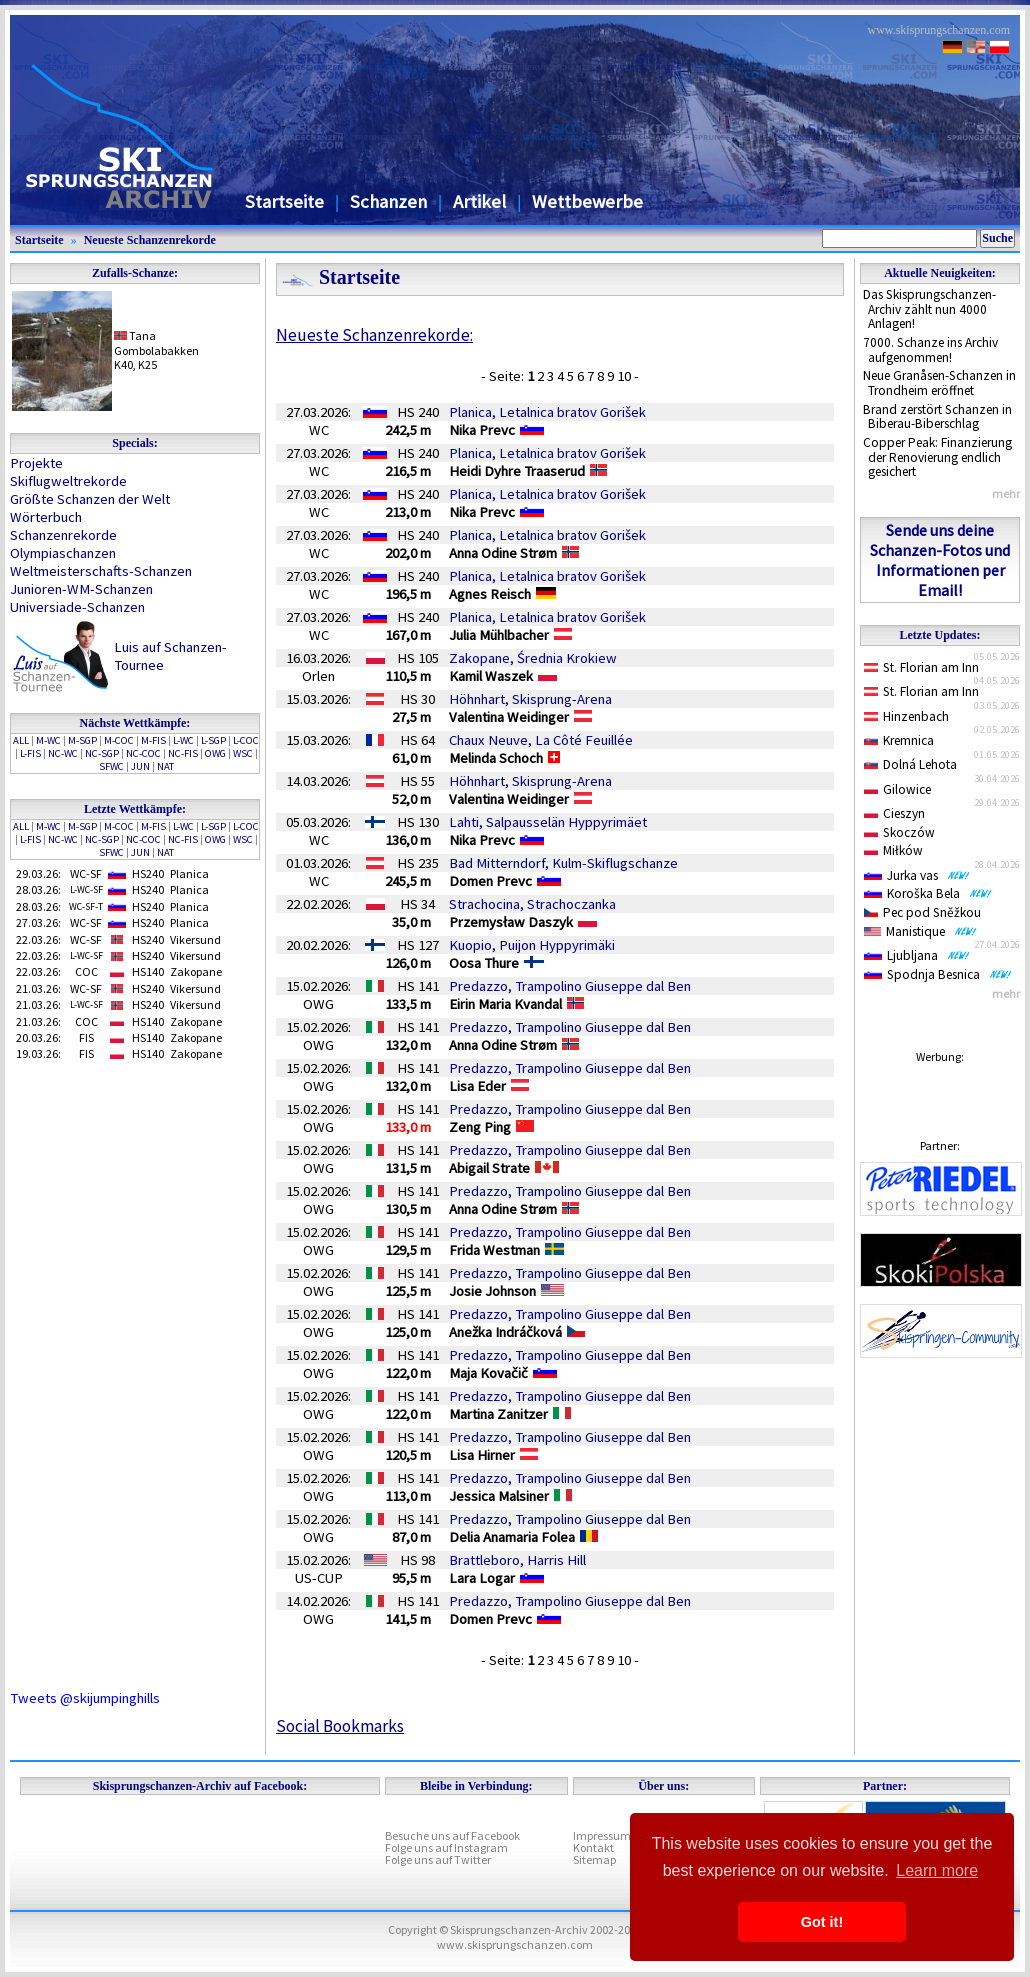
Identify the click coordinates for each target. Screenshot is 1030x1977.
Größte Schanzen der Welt (90, 499)
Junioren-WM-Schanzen (81, 589)
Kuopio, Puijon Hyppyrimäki (532, 945)
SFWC (111, 766)
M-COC (119, 740)
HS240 (148, 873)
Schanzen (388, 201)
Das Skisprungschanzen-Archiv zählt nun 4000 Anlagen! (929, 309)
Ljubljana (917, 955)
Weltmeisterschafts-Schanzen (101, 571)
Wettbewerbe (587, 201)
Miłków (893, 850)
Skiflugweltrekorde (68, 481)
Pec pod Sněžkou (922, 912)
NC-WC (63, 753)
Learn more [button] (937, 1870)
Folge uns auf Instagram (446, 1847)
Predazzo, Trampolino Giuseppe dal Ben (570, 986)
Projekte (36, 463)
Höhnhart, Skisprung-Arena (530, 699)
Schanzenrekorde (63, 535)
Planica (189, 873)
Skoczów (899, 832)
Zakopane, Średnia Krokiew (533, 658)
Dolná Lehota (910, 764)
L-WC (183, 740)
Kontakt (593, 1847)
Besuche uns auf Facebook (452, 1835)
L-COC (246, 740)
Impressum (602, 1835)
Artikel (479, 201)
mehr (1006, 493)
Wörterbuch (46, 517)
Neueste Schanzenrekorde (150, 240)
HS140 (148, 971)
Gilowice (897, 789)
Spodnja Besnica (938, 974)
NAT (165, 766)
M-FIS (153, 740)
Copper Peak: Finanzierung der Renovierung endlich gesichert (937, 457)
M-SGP (82, 740)
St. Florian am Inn (921, 667)
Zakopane (196, 971)
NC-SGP (102, 753)
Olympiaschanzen (63, 553)
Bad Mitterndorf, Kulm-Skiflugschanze (563, 863)
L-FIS (30, 753)
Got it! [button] (822, 1922)
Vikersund (195, 939)
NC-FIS (183, 753)
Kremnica (899, 740)
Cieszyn (894, 813)
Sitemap (594, 1859)
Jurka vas (917, 875)
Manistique (920, 931)
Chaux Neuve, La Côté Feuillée (541, 740)
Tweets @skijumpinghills (85, 1698)
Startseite (284, 201)
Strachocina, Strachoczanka (532, 904)
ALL (21, 740)
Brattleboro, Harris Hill (517, 1560)
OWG (215, 753)
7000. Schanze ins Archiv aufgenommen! (930, 350)
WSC (243, 753)
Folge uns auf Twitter (438, 1859)
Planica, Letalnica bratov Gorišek (547, 412)
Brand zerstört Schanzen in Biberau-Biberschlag (937, 417)
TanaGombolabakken (156, 342)
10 (625, 376)
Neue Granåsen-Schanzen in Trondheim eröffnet (939, 383)
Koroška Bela (928, 893)
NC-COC (143, 753)
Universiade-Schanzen (77, 607)
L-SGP (213, 740)
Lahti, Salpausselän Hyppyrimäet (548, 822)
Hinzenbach (906, 716)
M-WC (48, 740)
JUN (140, 766)
